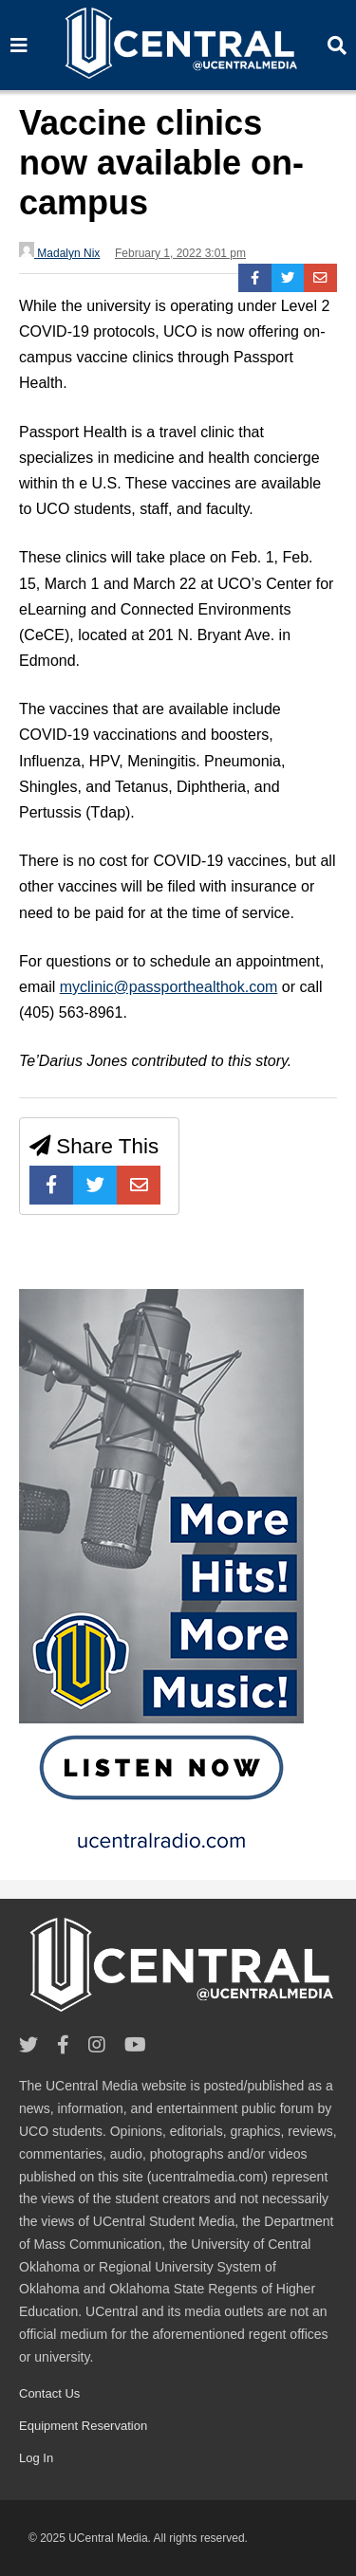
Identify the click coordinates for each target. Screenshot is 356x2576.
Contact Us (49, 2393)
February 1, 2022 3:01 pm (180, 253)
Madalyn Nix (59, 251)
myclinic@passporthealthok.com (169, 987)
